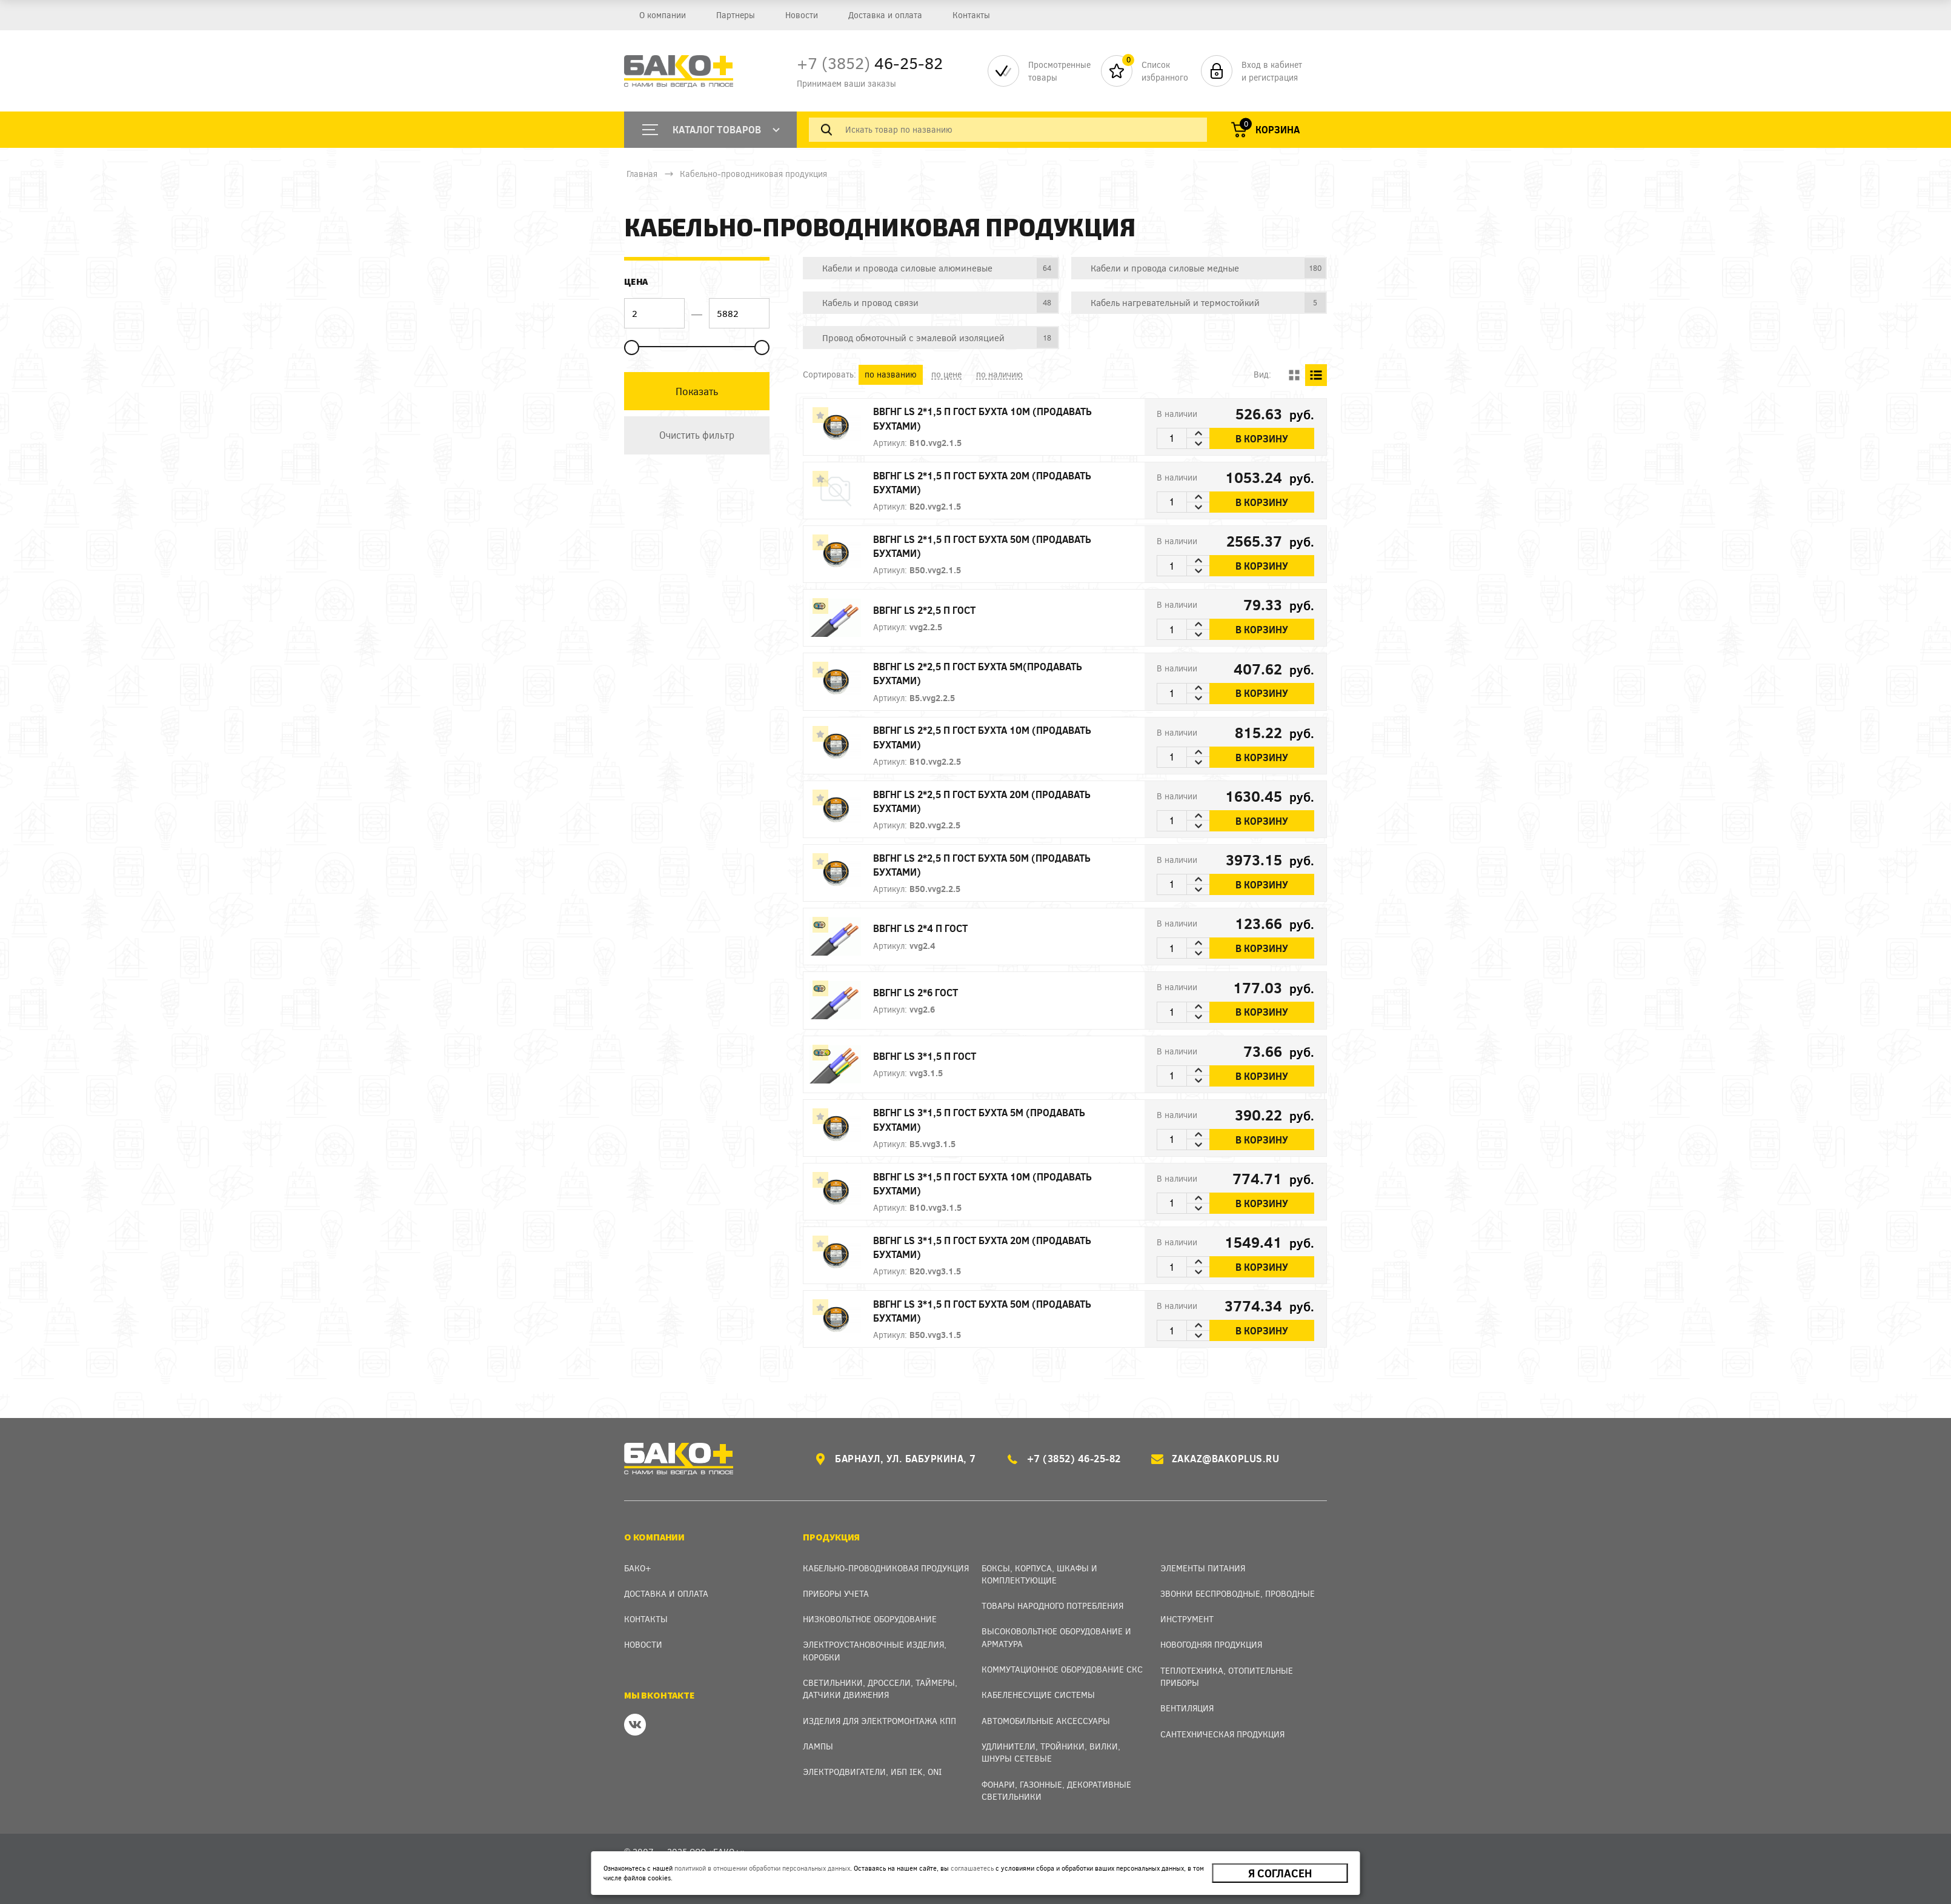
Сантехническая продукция (1222, 1734)
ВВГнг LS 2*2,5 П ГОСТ (924, 610)
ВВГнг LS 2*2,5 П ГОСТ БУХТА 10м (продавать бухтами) (982, 737)
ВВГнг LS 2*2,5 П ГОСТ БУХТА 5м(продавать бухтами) (977, 673)
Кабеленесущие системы (1038, 1694)
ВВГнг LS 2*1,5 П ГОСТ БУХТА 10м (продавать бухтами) (982, 418)
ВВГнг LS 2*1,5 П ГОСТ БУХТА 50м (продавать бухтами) (982, 546)
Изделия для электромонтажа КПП (879, 1720)
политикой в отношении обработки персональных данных (762, 1867)
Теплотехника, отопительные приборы (1226, 1676)
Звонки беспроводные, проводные (1237, 1593)
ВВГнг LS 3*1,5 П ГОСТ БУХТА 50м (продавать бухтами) (982, 1310)
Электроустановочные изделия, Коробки (874, 1650)
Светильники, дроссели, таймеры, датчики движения (880, 1688)
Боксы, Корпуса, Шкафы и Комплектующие (1039, 1574)
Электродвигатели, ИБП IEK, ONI (872, 1771)
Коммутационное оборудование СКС (1062, 1669)
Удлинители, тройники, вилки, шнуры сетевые (1051, 1752)
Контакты (971, 15)
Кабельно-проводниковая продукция (753, 173)
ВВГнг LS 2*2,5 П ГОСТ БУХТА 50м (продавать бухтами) (982, 864)
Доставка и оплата (885, 15)
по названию (891, 374)
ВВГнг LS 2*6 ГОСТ (915, 992)
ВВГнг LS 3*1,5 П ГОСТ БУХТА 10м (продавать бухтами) (982, 1183)
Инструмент (1187, 1619)
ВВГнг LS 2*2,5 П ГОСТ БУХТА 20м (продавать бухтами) (982, 801)
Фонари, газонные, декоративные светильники (1056, 1790)
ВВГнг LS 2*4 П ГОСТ (920, 928)
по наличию (999, 374)
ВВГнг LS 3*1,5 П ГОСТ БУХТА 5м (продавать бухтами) (979, 1119)
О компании (662, 15)
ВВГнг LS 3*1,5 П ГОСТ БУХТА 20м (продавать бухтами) (982, 1247)
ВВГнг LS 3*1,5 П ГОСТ (924, 1056)
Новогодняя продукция (1211, 1644)
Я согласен (1280, 1873)
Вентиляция (1187, 1708)
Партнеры (735, 15)
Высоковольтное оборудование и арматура (1056, 1637)
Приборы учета (836, 1593)
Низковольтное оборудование (870, 1619)
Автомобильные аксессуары (1046, 1720)
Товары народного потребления (1052, 1605)
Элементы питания (1202, 1568)
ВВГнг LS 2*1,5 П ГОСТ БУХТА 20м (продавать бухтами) (982, 482)
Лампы (818, 1746)
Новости (801, 15)
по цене (946, 374)
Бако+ (637, 1568)
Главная (642, 173)
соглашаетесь (972, 1867)
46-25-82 (870, 62)
